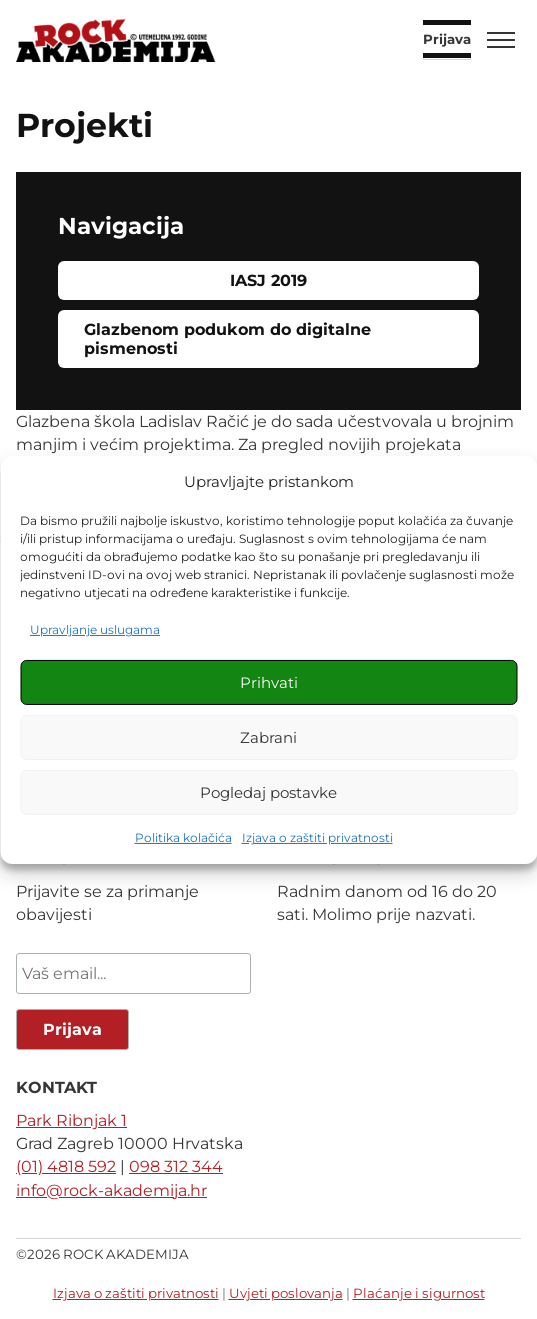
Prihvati (269, 682)
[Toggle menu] (501, 40)
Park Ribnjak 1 (71, 1120)
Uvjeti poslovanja (286, 1293)
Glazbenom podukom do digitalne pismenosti (230, 339)
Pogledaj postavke (268, 792)
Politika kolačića (183, 837)
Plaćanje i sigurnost (419, 1293)
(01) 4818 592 (66, 1166)
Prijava (447, 40)
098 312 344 (176, 1166)
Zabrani (268, 737)
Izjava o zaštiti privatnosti (317, 837)
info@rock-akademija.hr (111, 1190)
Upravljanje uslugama (95, 629)
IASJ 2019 (268, 280)
